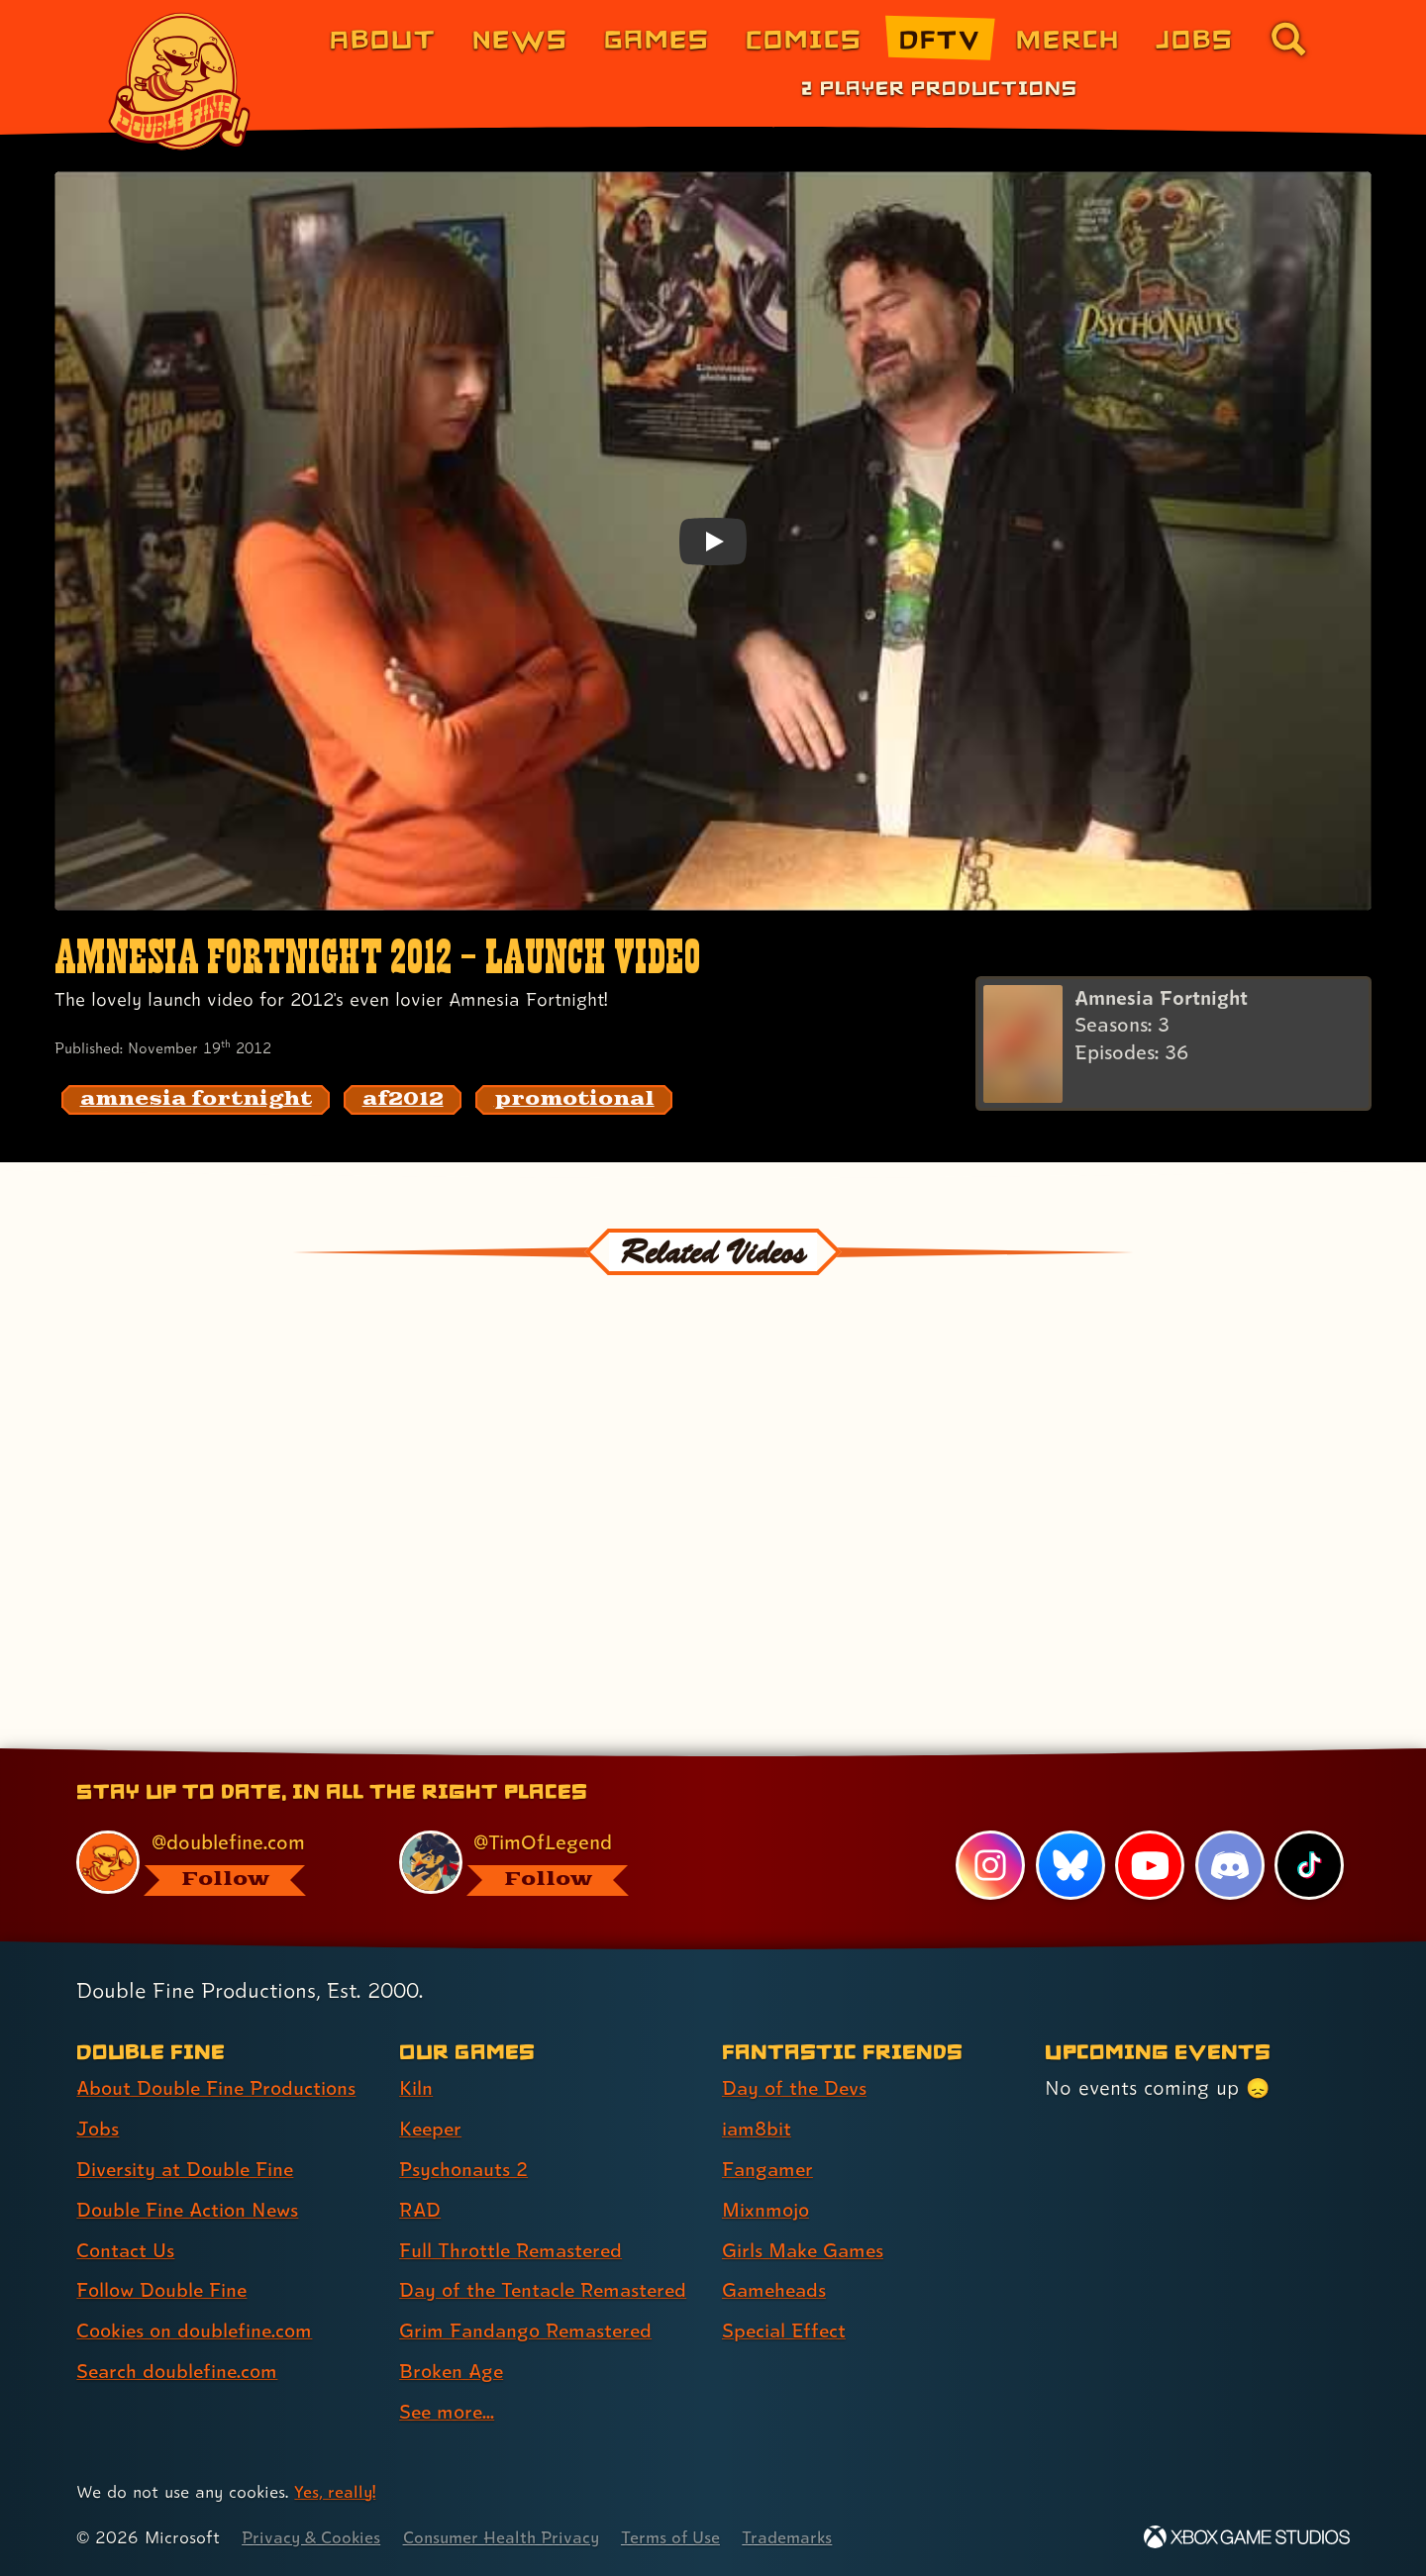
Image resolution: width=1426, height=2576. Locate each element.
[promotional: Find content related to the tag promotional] (574, 1100)
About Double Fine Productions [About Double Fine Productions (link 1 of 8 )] (219, 2088)
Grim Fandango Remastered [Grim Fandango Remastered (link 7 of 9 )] (529, 2331)
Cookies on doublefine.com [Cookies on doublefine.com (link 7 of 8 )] (198, 2331)
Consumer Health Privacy (507, 2536)
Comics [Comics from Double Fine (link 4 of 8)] (804, 38)
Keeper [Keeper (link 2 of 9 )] (431, 2128)
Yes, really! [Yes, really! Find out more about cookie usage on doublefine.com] (335, 2491)
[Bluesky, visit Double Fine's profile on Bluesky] (1069, 1865)
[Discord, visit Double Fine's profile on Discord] (1229, 1865)
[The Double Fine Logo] (180, 81)
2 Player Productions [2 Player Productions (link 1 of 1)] (939, 87)
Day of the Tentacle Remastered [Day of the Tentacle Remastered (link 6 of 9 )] (547, 2291)
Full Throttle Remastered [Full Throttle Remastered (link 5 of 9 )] (513, 2250)
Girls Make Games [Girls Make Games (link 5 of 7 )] (805, 2250)
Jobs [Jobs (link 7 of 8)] (1195, 38)
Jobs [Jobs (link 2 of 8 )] (98, 2128)
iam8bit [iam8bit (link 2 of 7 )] (757, 2128)
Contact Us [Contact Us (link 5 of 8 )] (126, 2250)
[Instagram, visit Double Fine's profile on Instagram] (990, 1865)
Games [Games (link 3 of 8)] (657, 38)
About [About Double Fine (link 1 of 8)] (383, 38)
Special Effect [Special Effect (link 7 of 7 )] (786, 2331)
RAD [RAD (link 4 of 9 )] (420, 2210)
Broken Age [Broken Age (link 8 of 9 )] (453, 2371)
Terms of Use (680, 2536)
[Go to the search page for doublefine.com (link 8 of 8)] (1288, 38)
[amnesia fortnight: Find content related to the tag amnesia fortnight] (196, 1100)
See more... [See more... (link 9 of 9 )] (448, 2412)
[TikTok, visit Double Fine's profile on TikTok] (1309, 1865)
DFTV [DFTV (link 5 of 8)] (939, 38)
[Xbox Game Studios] (1247, 2537)
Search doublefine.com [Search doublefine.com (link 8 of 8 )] (179, 2371)
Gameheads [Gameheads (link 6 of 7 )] (776, 2291)
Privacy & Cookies (312, 2536)
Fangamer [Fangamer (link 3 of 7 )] (769, 2169)
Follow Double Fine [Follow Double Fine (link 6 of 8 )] (164, 2291)
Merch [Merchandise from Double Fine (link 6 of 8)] (1068, 38)
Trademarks (799, 2536)
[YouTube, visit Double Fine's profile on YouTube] (1149, 1865)
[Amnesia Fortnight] (1173, 1044)
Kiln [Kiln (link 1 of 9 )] (416, 2088)
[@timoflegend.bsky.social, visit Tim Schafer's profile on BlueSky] (537, 1863)
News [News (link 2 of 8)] (520, 38)
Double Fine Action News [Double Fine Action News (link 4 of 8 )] (190, 2210)
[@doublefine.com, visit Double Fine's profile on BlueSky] (215, 1863)
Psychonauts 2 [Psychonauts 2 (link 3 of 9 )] (465, 2169)
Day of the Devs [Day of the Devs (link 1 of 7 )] (796, 2088)
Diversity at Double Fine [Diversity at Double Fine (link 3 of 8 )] (187, 2169)
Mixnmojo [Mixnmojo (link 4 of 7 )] (767, 2210)
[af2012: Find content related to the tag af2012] (403, 1100)
